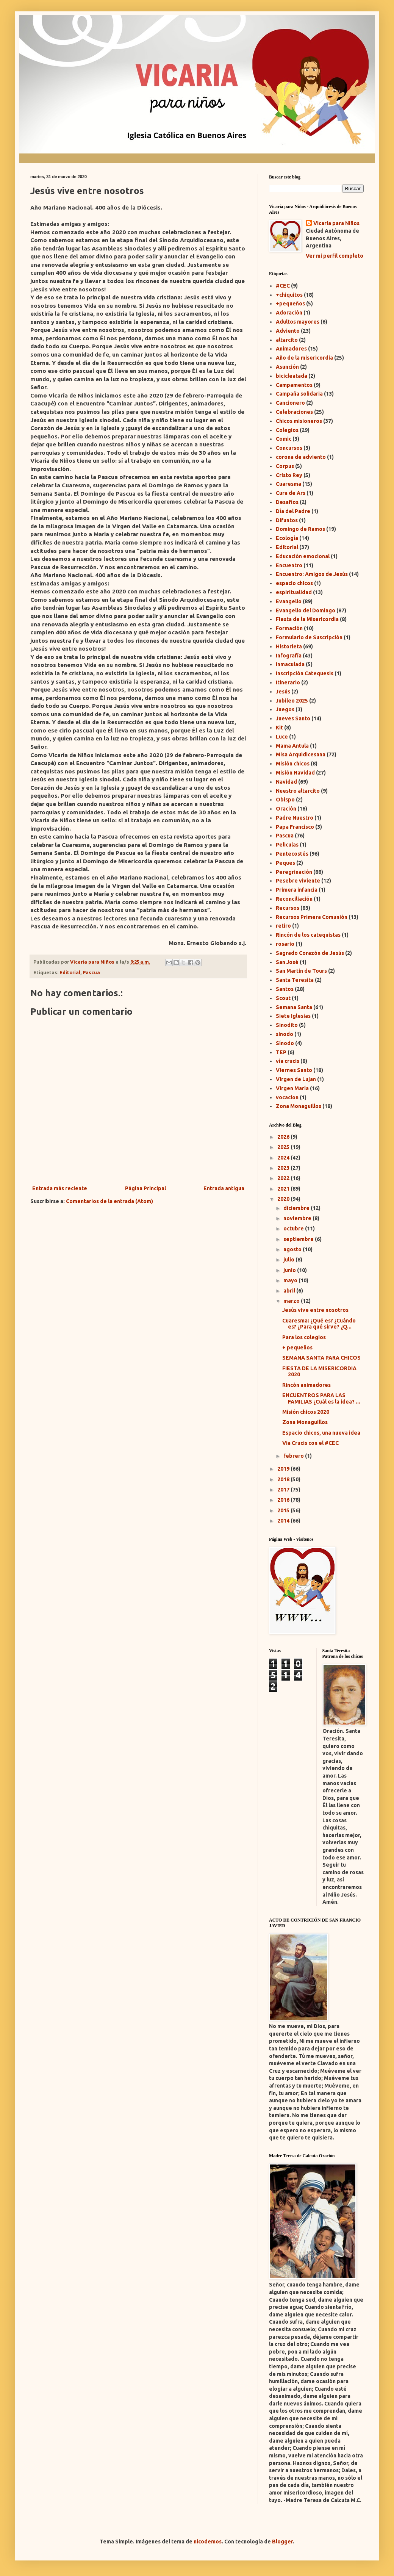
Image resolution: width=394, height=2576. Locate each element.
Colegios (287, 430)
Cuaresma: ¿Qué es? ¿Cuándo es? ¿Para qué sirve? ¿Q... (319, 1324)
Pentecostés (292, 854)
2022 (284, 1178)
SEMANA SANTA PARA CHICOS (321, 1358)
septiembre (299, 1239)
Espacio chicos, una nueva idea (321, 1433)
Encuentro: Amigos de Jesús (312, 574)
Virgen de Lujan (296, 1079)
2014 (284, 1521)
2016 (284, 1500)
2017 (284, 1490)
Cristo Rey (289, 475)
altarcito (287, 340)
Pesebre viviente (298, 881)
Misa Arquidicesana (300, 754)
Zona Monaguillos (298, 1106)
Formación (289, 628)
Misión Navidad (295, 773)
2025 (284, 1147)
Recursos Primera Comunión (311, 917)
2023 (284, 1168)
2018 (284, 1479)
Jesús (283, 692)
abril (289, 1291)
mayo (291, 1280)
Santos (285, 989)
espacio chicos (294, 583)
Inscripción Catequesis (304, 673)
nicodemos (208, 2541)
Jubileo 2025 (292, 701)
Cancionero (290, 403)
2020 (284, 1199)
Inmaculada (290, 664)
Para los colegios (304, 1337)
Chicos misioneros (299, 421)
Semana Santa (294, 1007)
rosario (285, 944)
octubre (294, 1228)
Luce (282, 737)
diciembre (297, 1208)
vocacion (287, 1097)
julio (289, 1260)
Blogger (282, 2541)
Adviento (288, 331)
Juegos (285, 709)
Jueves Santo (293, 718)
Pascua (91, 972)
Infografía (289, 656)
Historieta (289, 646)
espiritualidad (294, 592)
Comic (283, 439)
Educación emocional (303, 556)
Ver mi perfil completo (334, 256)
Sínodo (285, 1043)
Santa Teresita (295, 980)
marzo (292, 1301)
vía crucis (287, 1061)
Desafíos (287, 502)
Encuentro (289, 565)
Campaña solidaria (299, 394)
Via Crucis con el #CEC (310, 1443)
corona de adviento (301, 457)
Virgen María (292, 1088)
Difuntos (287, 520)
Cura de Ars (290, 493)
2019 (284, 1469)
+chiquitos (289, 295)
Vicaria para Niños (336, 223)
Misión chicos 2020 (305, 1412)
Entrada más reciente (59, 1188)
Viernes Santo (294, 1070)
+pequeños (290, 303)
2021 (284, 1189)
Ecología (287, 538)
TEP (281, 1052)
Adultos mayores (297, 322)
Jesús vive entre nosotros (315, 1310)
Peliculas (287, 845)
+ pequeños (297, 1347)
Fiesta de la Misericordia (307, 619)
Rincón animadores (306, 1385)
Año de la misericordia (304, 358)
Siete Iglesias (293, 1016)
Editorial (69, 972)
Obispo (285, 800)
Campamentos (294, 385)
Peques (285, 863)
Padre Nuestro (294, 818)
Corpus (285, 466)
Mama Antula (292, 746)
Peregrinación (294, 872)
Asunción (287, 367)
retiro (283, 926)
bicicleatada (291, 376)
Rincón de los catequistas (308, 935)
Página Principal (145, 1188)
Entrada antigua (223, 1188)
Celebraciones (294, 412)
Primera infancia (296, 890)
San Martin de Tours (301, 971)
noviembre (298, 1218)
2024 (284, 1158)
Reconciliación (294, 899)
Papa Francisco (295, 827)
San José (287, 962)
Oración (286, 809)
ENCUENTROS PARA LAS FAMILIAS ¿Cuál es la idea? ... (321, 1398)
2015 (284, 1510)
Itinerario (288, 682)
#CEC (283, 286)
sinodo (284, 1034)
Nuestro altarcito (298, 791)
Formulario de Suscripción (309, 637)
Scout (283, 998)
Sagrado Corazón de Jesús (310, 953)
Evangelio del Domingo (305, 610)
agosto (293, 1249)
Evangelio (289, 601)
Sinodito (287, 1025)
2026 (284, 1137)
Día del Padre (293, 511)
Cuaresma (288, 484)
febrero (294, 1456)
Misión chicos (293, 764)
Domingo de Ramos (300, 529)
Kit (279, 728)
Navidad (286, 782)
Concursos (289, 448)
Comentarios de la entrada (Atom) (109, 1201)
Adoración (289, 313)
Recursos (287, 908)
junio (290, 1270)
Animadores (291, 349)
